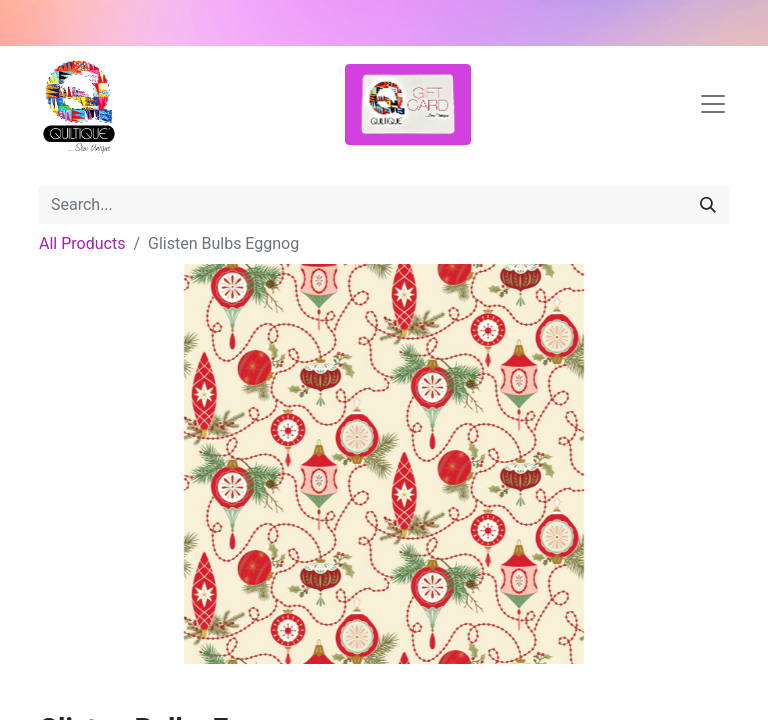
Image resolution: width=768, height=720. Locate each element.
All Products (82, 243)
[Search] (708, 205)
